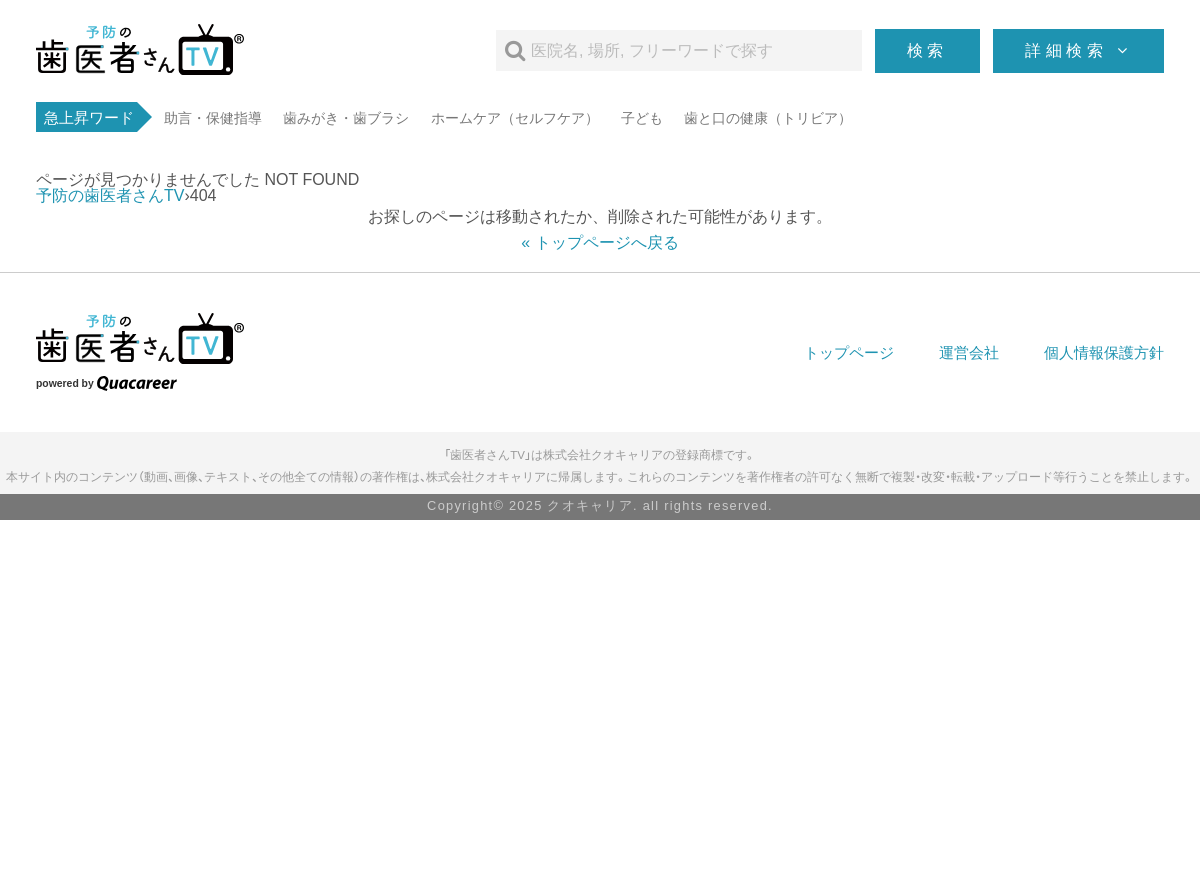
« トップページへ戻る (599, 242)
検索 (928, 50)
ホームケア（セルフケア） (515, 118)
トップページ (849, 352)
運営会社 (969, 352)
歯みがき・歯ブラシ (346, 118)
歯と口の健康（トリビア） (768, 118)
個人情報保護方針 (1104, 352)
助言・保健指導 (213, 118)
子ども (642, 118)
